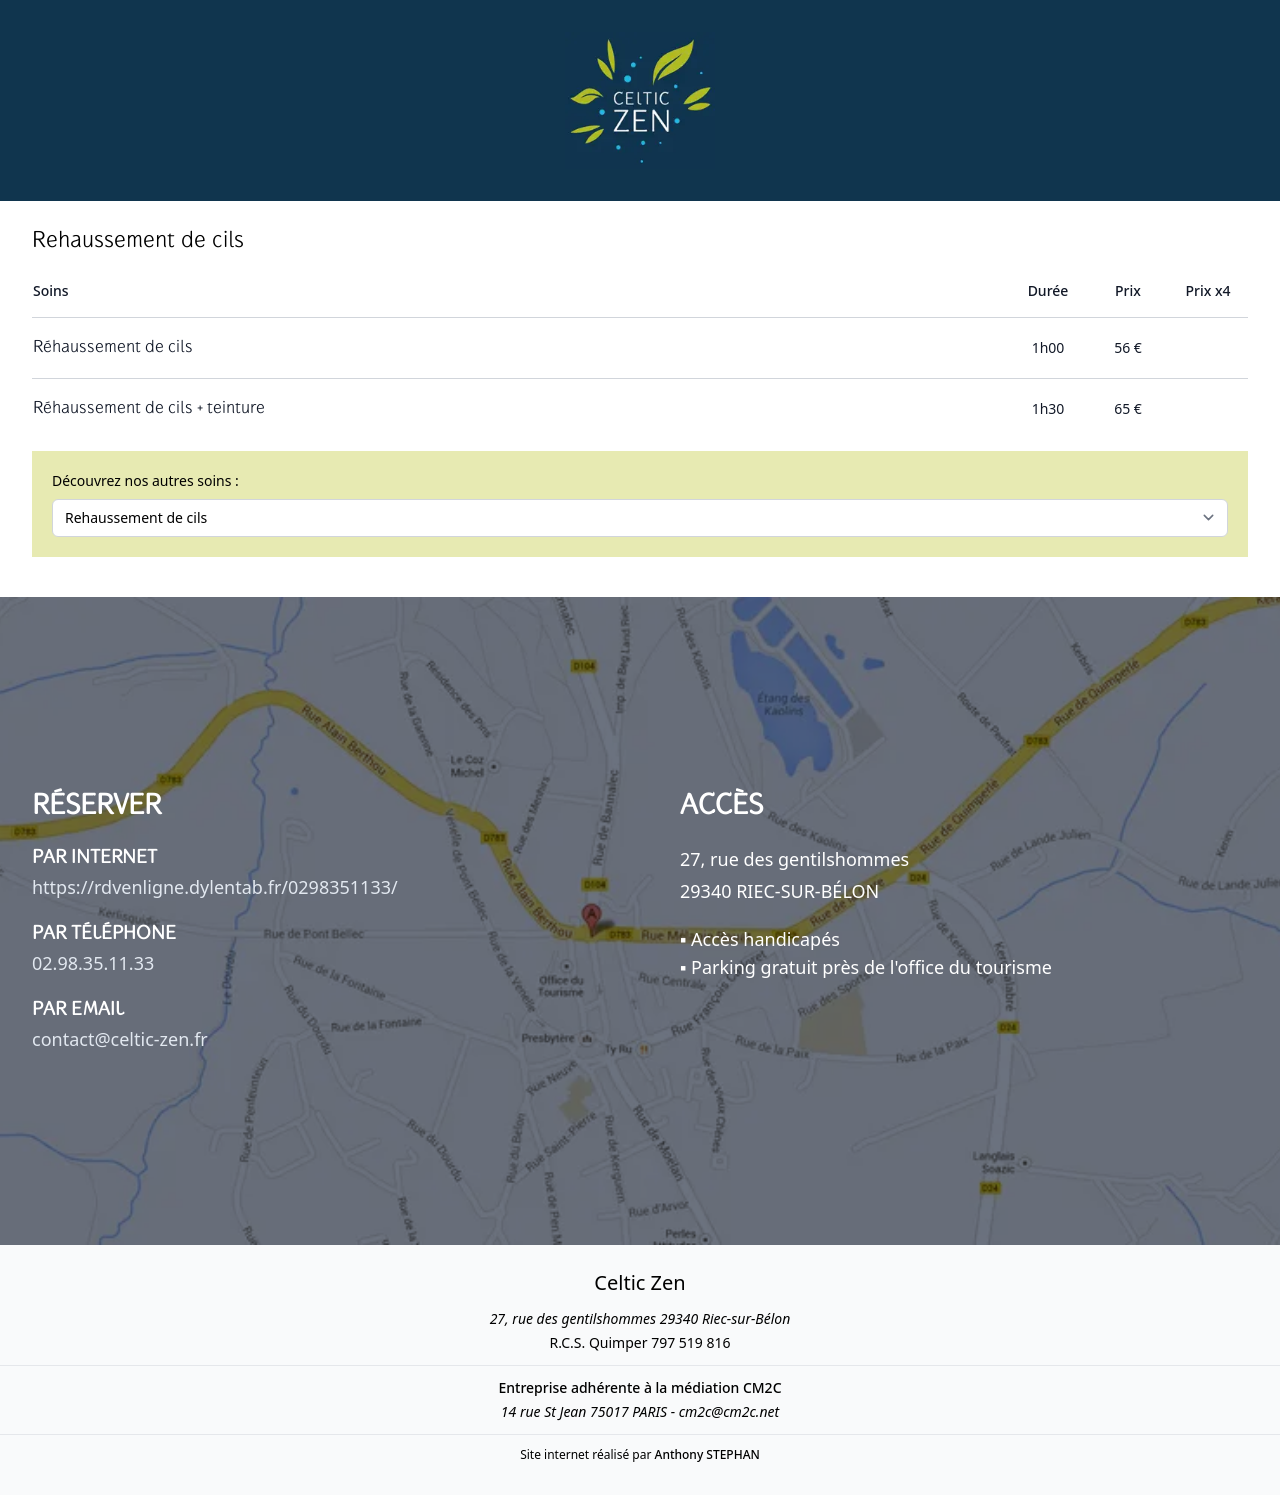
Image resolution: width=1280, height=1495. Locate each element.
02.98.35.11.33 (93, 963)
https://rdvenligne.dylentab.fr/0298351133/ (215, 887)
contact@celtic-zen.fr (120, 1039)
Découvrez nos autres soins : (145, 480)
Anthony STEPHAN (707, 1454)
